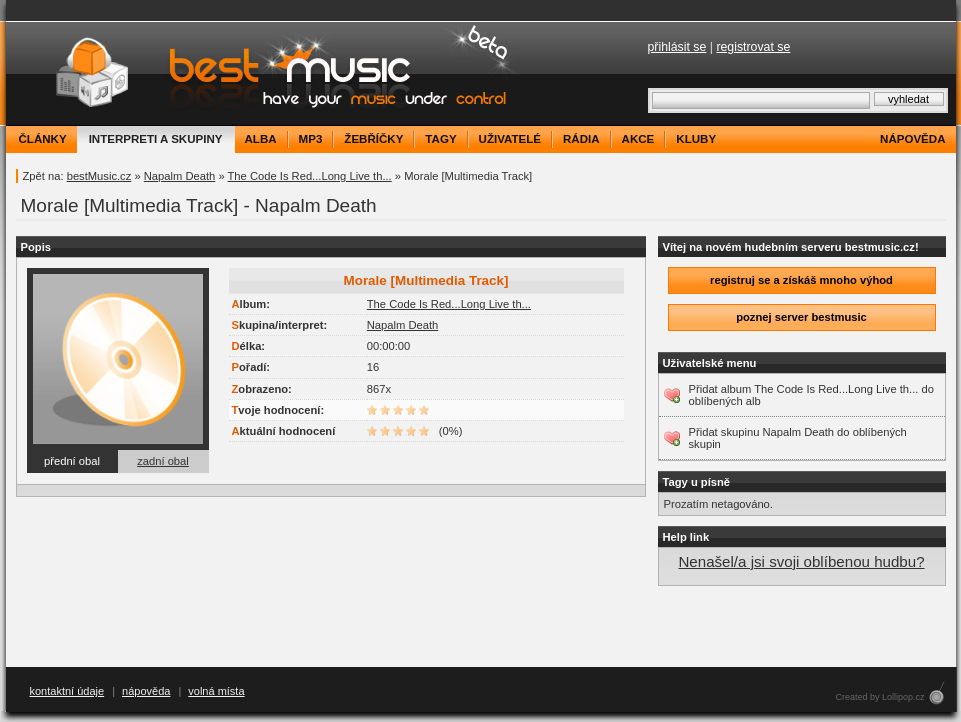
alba (261, 139)
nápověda (912, 139)
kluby (696, 139)
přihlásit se (677, 47)
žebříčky (373, 139)
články (43, 139)
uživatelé (510, 139)
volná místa (216, 691)
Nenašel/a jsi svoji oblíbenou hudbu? (801, 561)
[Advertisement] (480, 627)
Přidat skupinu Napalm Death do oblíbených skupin (798, 438)
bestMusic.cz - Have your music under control (265, 73)
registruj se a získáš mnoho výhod (801, 280)
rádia (581, 139)
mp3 (311, 139)
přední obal (72, 461)
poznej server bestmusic (801, 317)
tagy (440, 139)
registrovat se (753, 47)
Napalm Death (180, 176)
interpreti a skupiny (156, 139)
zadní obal (163, 461)
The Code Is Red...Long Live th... (310, 176)
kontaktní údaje (67, 691)
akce (638, 139)
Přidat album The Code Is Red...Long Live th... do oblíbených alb (811, 395)
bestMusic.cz (99, 176)
